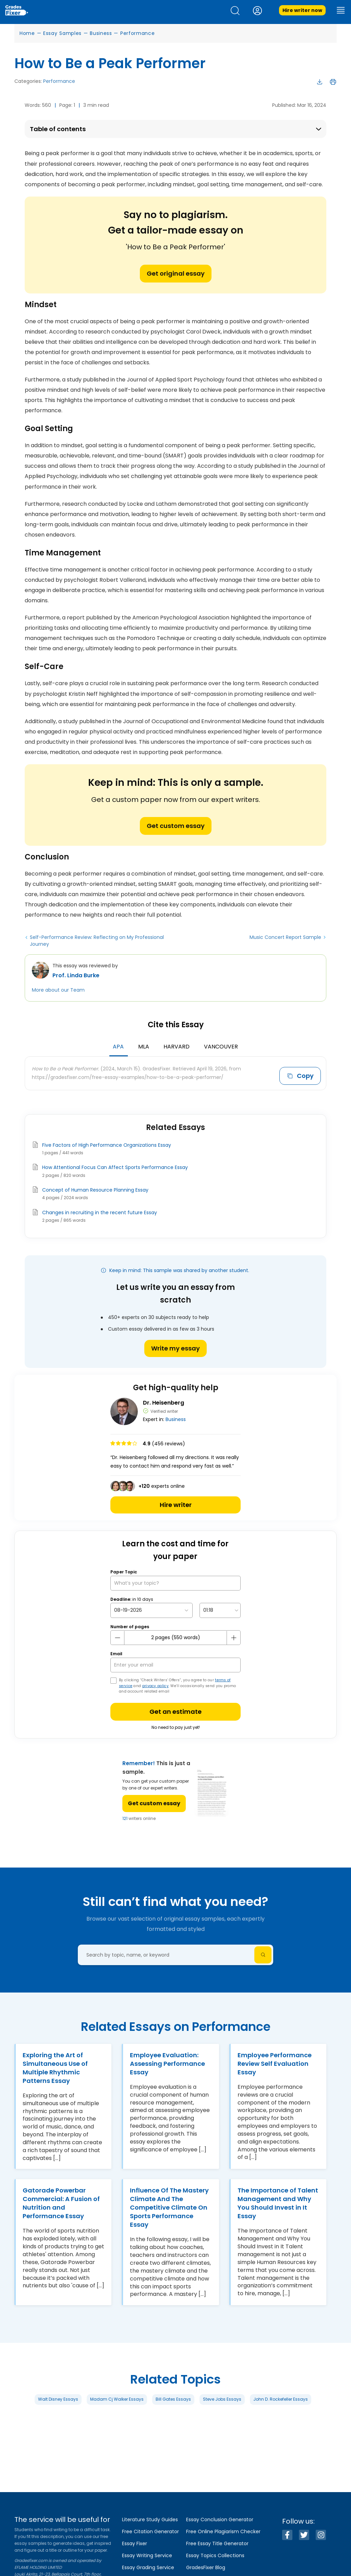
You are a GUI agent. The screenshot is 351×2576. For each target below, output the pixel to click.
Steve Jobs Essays (222, 2397)
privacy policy (155, 1683)
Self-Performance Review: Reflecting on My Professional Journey (97, 940)
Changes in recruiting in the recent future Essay (99, 1210)
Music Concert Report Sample (285, 937)
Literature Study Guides (150, 2519)
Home (27, 33)
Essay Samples (62, 33)
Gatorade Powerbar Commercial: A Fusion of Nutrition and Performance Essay (61, 2201)
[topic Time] (220, 1608)
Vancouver (221, 1047)
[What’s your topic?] (175, 1580)
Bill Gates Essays (173, 2397)
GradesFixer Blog (205, 2567)
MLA (143, 1047)
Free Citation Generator (150, 2531)
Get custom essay (176, 825)
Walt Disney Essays (58, 2397)
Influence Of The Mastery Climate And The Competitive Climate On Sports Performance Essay (169, 2205)
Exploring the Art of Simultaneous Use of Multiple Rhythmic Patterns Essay (55, 2066)
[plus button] (233, 1635)
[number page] (175, 1636)
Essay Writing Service (147, 2555)
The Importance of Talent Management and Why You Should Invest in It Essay (278, 2201)
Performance (137, 33)
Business (101, 33)
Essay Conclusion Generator (219, 2519)
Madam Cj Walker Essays (117, 2397)
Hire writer (176, 1502)
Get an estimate (175, 1709)
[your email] (175, 1663)
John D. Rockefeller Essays (280, 2397)
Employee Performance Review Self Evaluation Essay (275, 2061)
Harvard (177, 1047)
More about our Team (58, 990)
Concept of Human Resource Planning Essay (95, 1187)
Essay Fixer (134, 2543)
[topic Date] (151, 1608)
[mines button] (117, 1635)
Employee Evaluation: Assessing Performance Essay (167, 2061)
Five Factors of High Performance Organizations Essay (106, 1142)
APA (118, 1047)
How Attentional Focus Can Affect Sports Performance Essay (115, 1165)
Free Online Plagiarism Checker (223, 2531)
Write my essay (175, 1346)
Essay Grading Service (148, 2567)
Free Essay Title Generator (217, 2543)
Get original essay (176, 273)
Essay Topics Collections (215, 2555)
